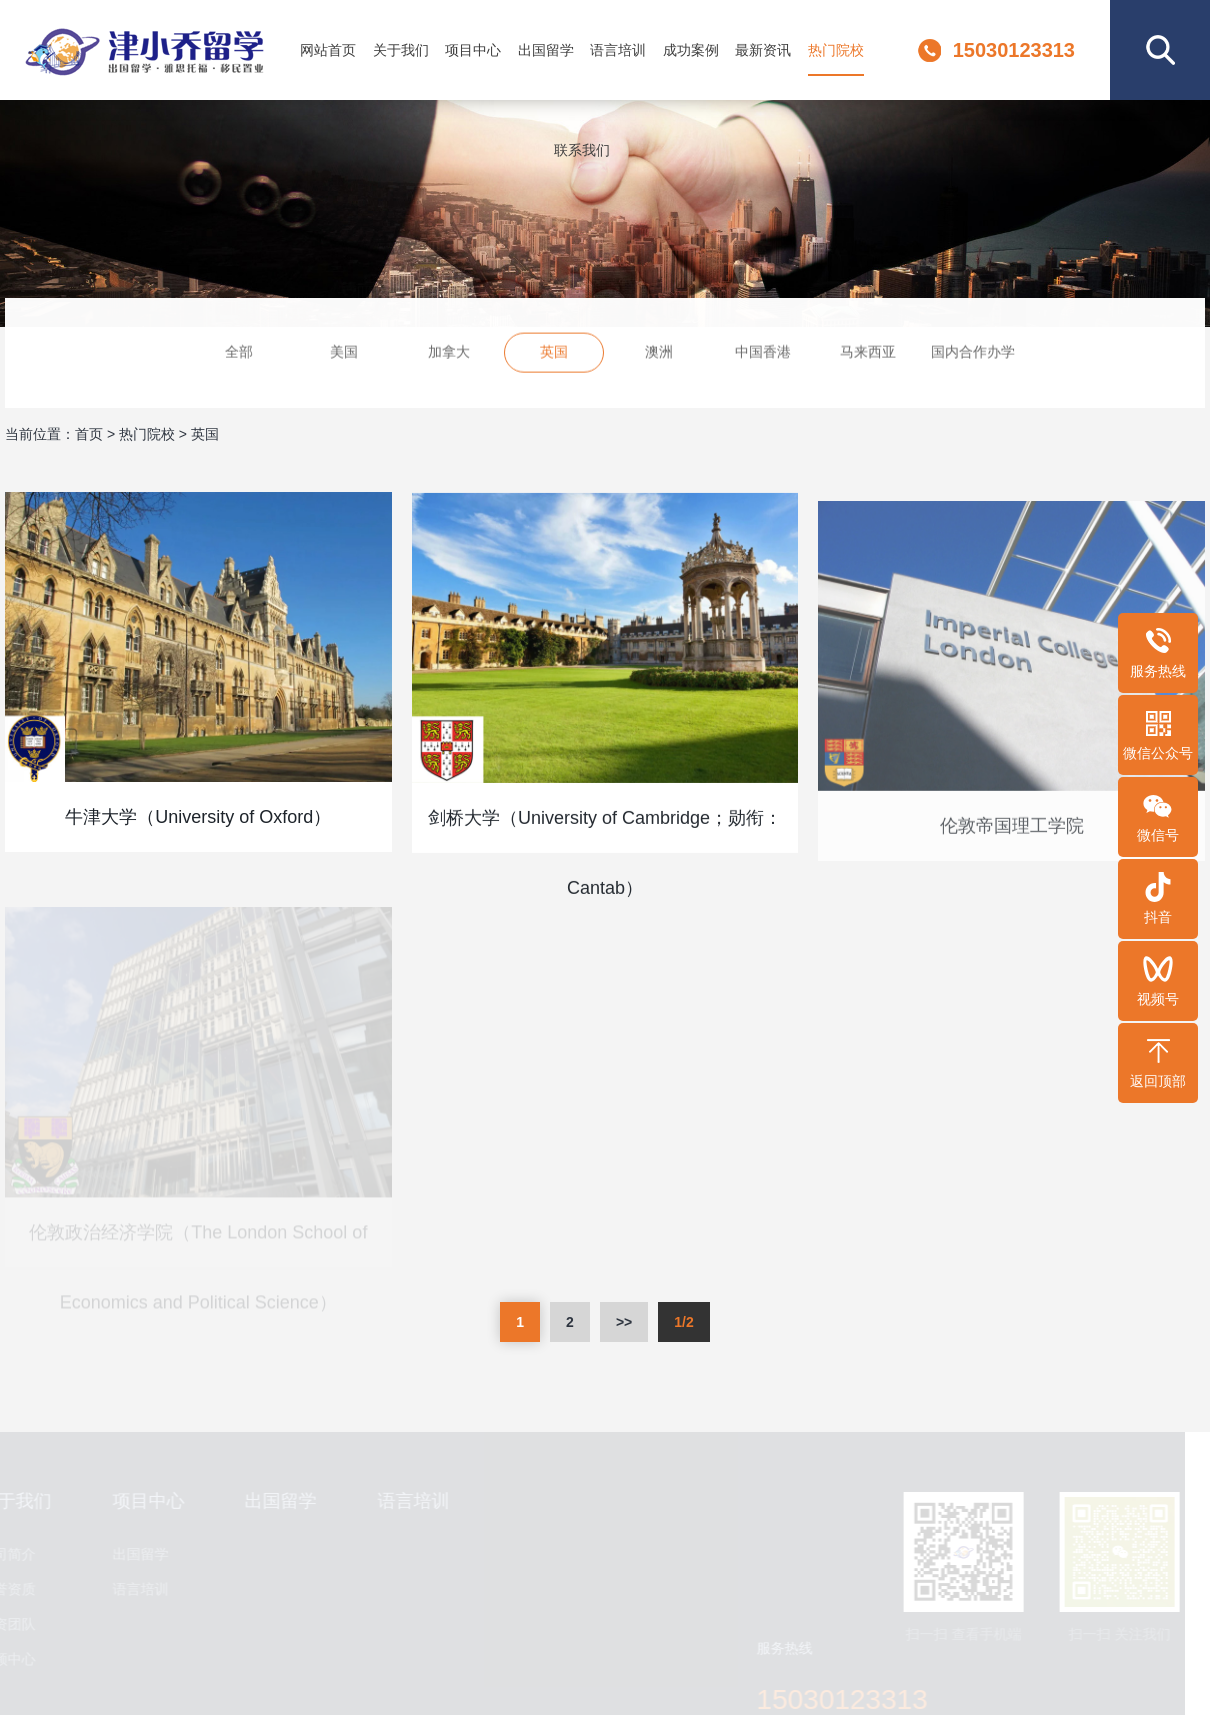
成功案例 (691, 50)
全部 (239, 354)
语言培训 (618, 50)
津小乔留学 (144, 50)
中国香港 (763, 354)
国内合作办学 (973, 354)
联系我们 (582, 150)
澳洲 (659, 354)
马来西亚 (868, 354)
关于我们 (401, 50)
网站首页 (328, 50)
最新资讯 (763, 50)
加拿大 (449, 354)
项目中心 (473, 50)
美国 (344, 354)
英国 (554, 354)
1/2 (683, 1322)
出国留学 (546, 50)
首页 (89, 434)
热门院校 (836, 50)
